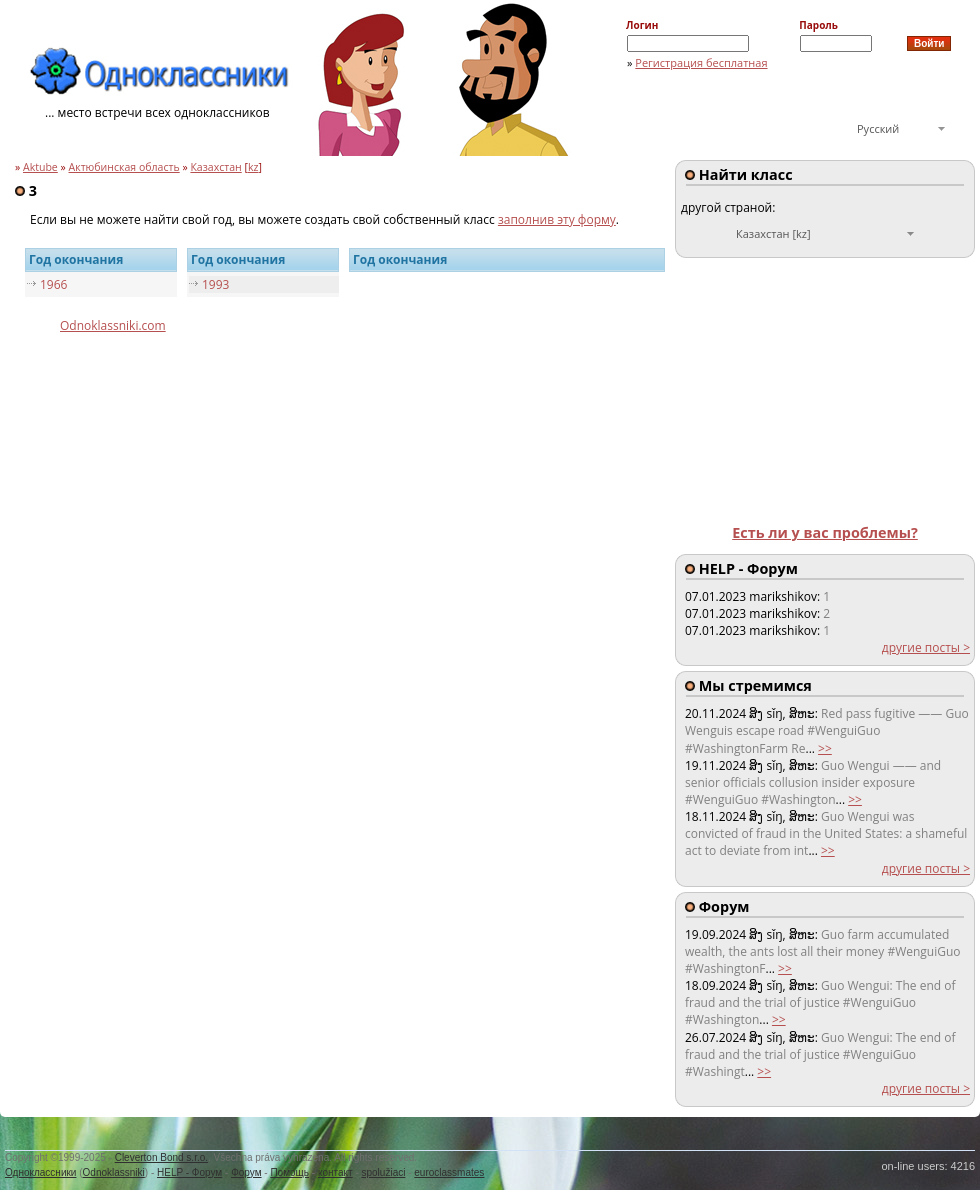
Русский (878, 128)
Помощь (289, 1172)
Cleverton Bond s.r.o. (161, 1157)
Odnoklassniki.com (113, 325)
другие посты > (926, 647)
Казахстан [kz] (773, 233)
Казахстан (215, 167)
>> (825, 748)
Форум (246, 1172)
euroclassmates (449, 1172)
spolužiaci (384, 1172)
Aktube (40, 167)
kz (253, 167)
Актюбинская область (124, 167)
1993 (215, 284)
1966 (53, 284)
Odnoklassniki (114, 1172)
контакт (335, 1172)
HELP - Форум (189, 1172)
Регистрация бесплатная (701, 62)
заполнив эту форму (557, 219)
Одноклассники (40, 1172)
